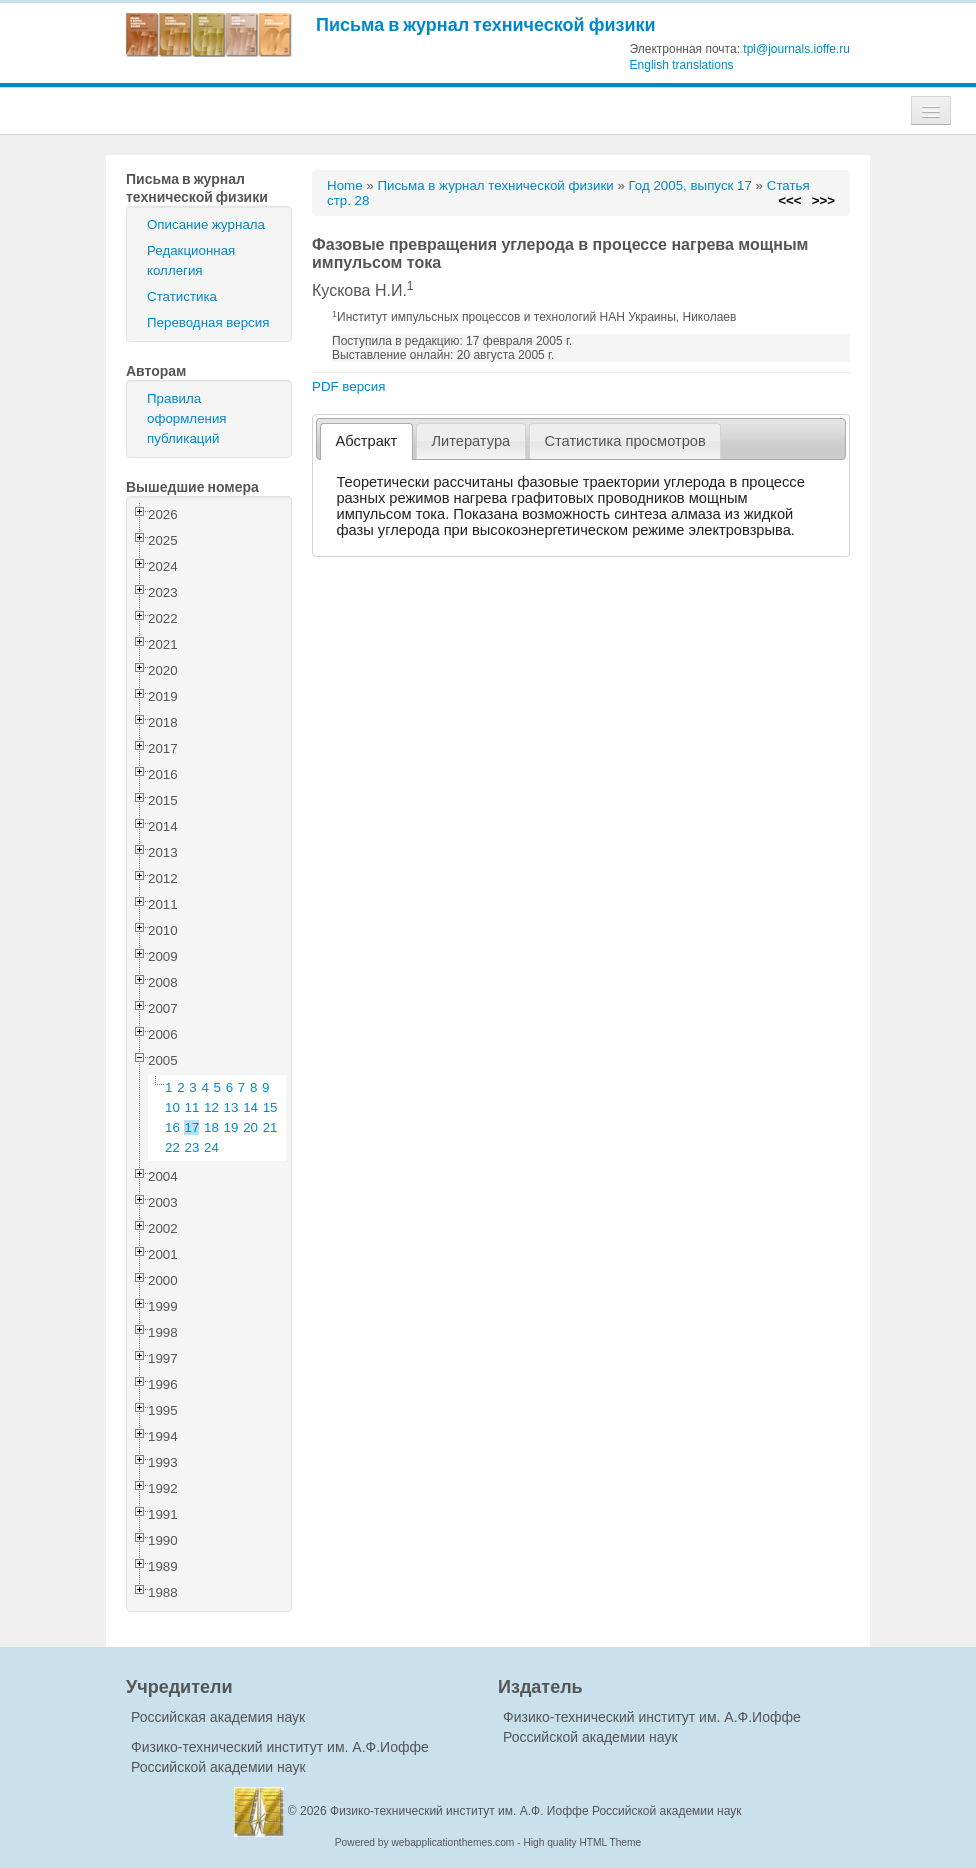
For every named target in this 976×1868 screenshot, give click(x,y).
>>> (823, 200)
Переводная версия (208, 322)
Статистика (182, 296)
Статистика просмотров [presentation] (624, 441)
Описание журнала (206, 224)
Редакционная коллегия (191, 260)
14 (250, 1107)
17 (192, 1127)
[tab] (366, 441)
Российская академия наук (218, 1717)
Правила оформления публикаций (187, 418)
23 (192, 1147)
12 (211, 1107)
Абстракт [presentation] (367, 441)
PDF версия (348, 386)
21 (270, 1127)
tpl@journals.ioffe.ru (796, 49)
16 (172, 1127)
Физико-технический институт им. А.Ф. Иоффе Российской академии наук (536, 1811)
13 (231, 1107)
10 (172, 1107)
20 (250, 1127)
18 (211, 1127)
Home (345, 185)
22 (172, 1147)
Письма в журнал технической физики (486, 24)
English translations (682, 65)
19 (231, 1127)
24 (211, 1147)
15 (270, 1107)
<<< (789, 200)
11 (192, 1107)
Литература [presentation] (470, 441)
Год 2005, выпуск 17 (690, 185)
